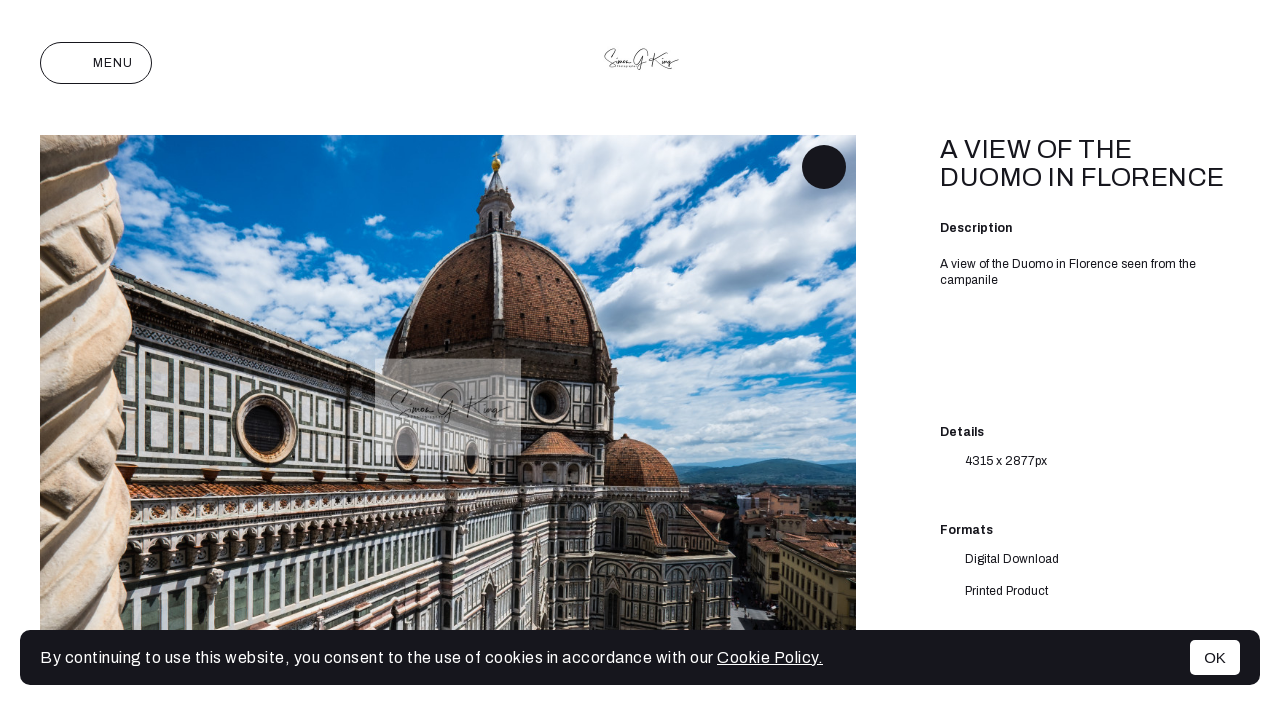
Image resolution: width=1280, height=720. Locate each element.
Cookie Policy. (770, 657)
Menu (96, 63)
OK (1215, 657)
